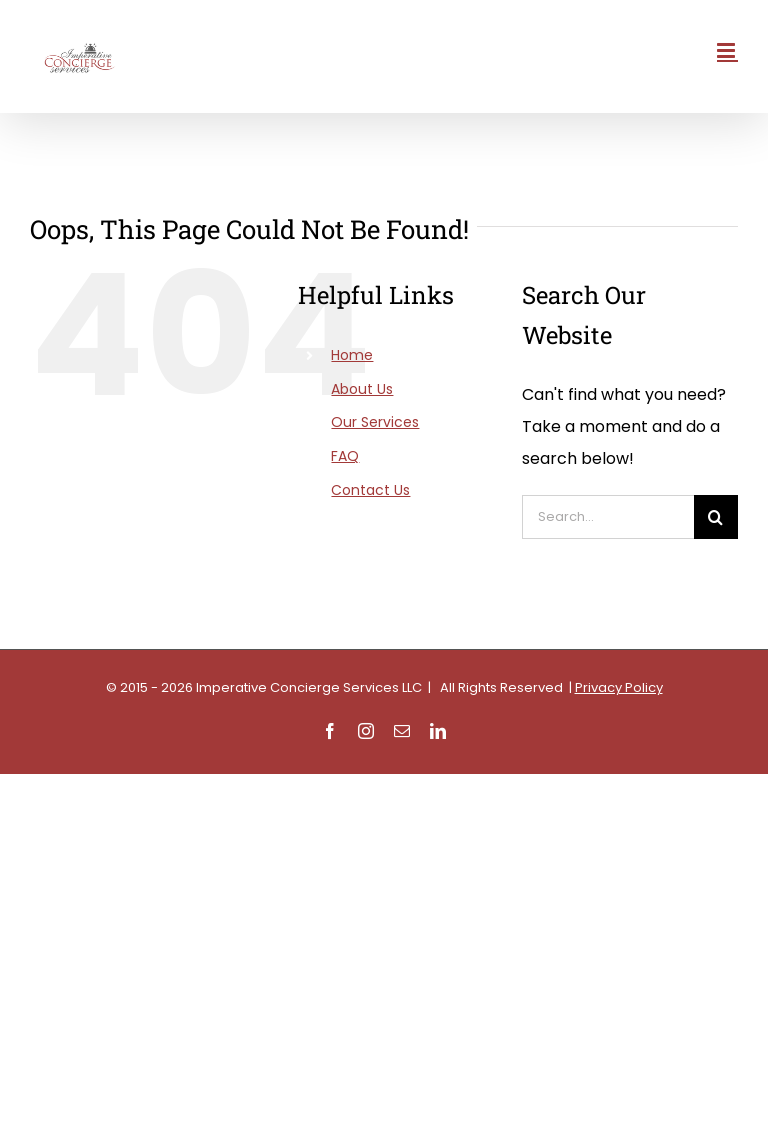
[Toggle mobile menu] (727, 50)
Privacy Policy (619, 687)
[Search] (716, 517)
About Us (362, 389)
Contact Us (370, 490)
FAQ (345, 456)
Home (352, 355)
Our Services (375, 422)
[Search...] (608, 517)
